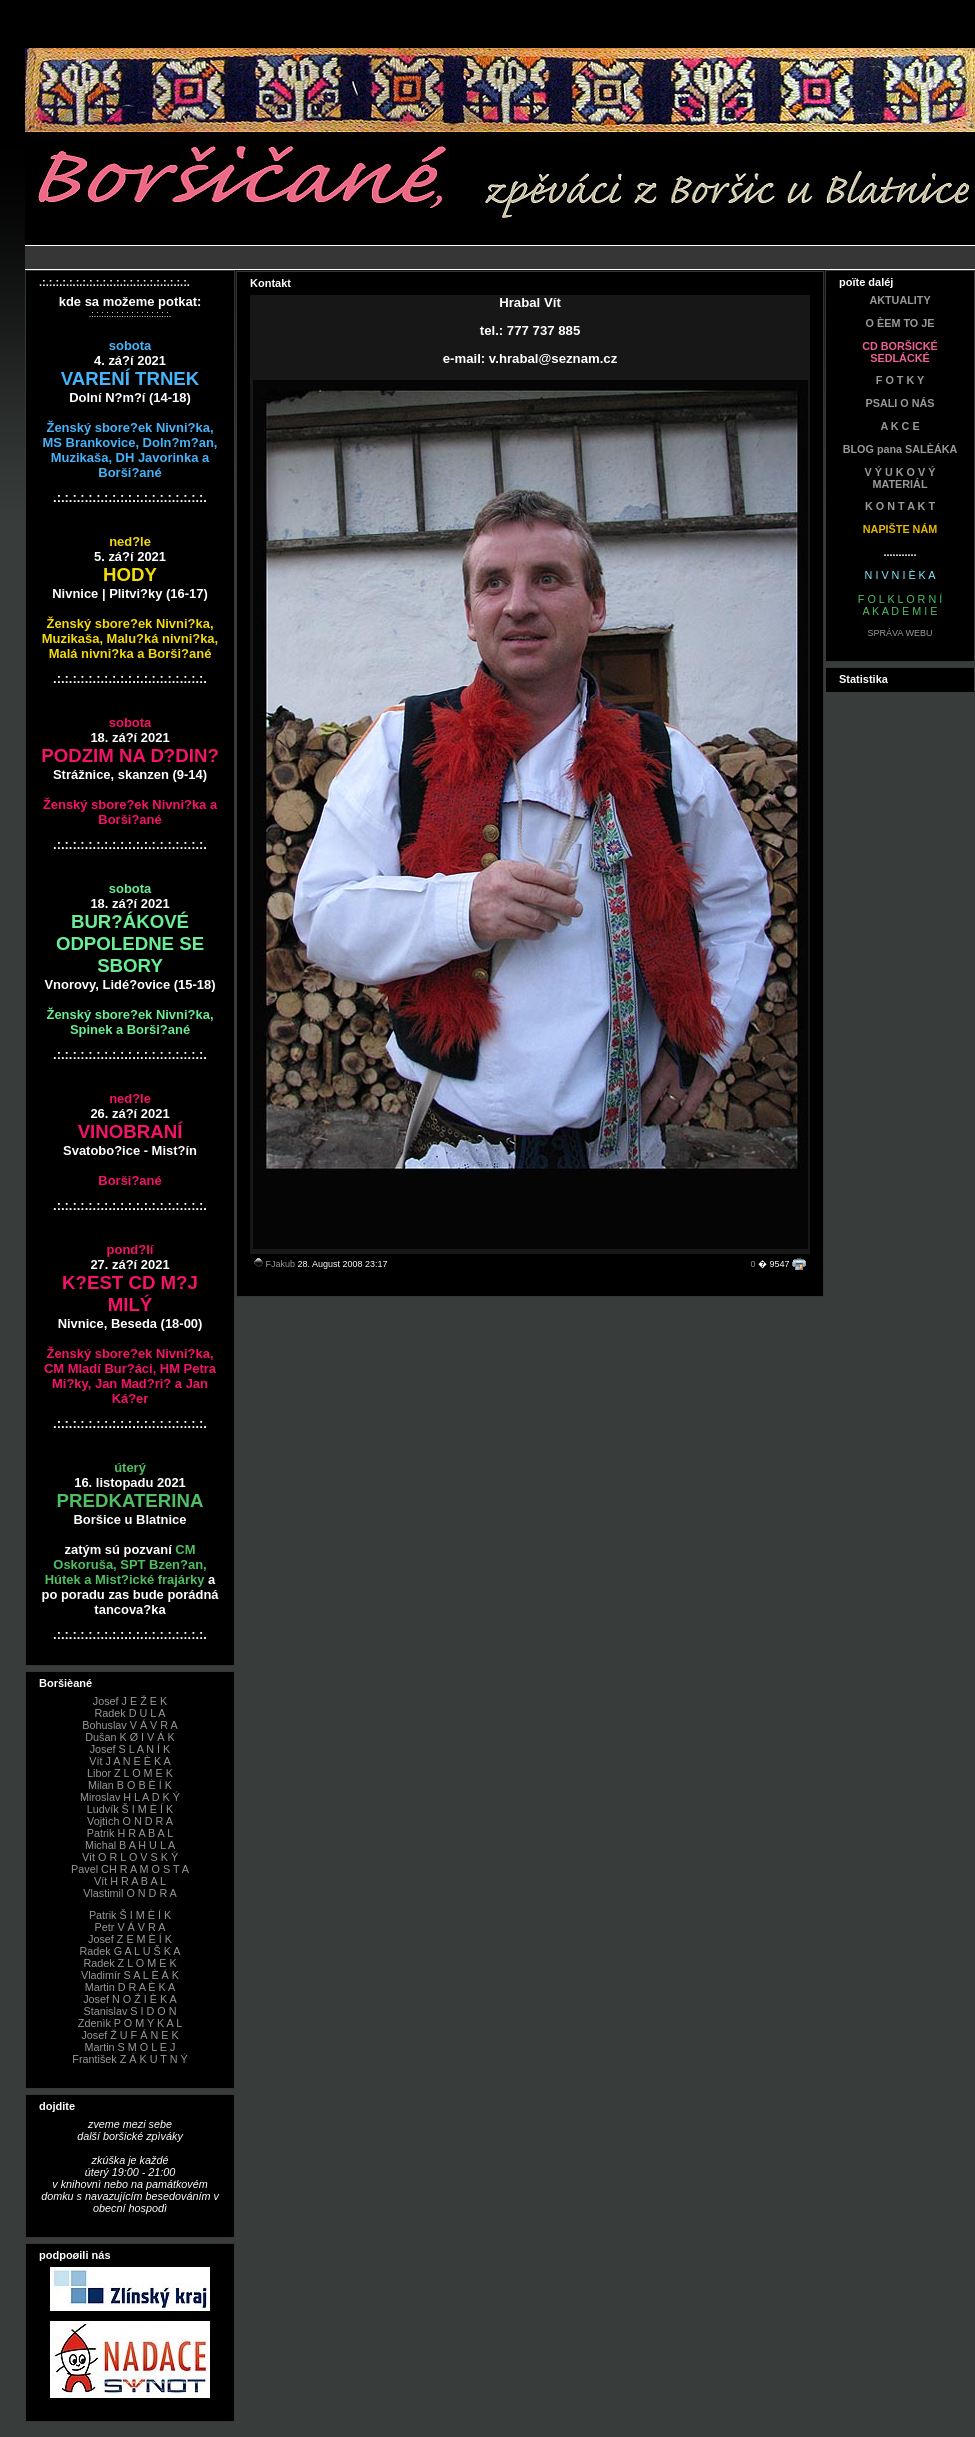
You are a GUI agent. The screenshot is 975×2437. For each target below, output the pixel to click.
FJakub (281, 1264)
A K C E (899, 426)
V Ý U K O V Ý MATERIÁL (900, 478)
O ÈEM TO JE (900, 323)
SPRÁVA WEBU (900, 633)
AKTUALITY (899, 300)
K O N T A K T (900, 506)
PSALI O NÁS (900, 403)
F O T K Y (900, 380)
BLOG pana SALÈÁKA (900, 449)
